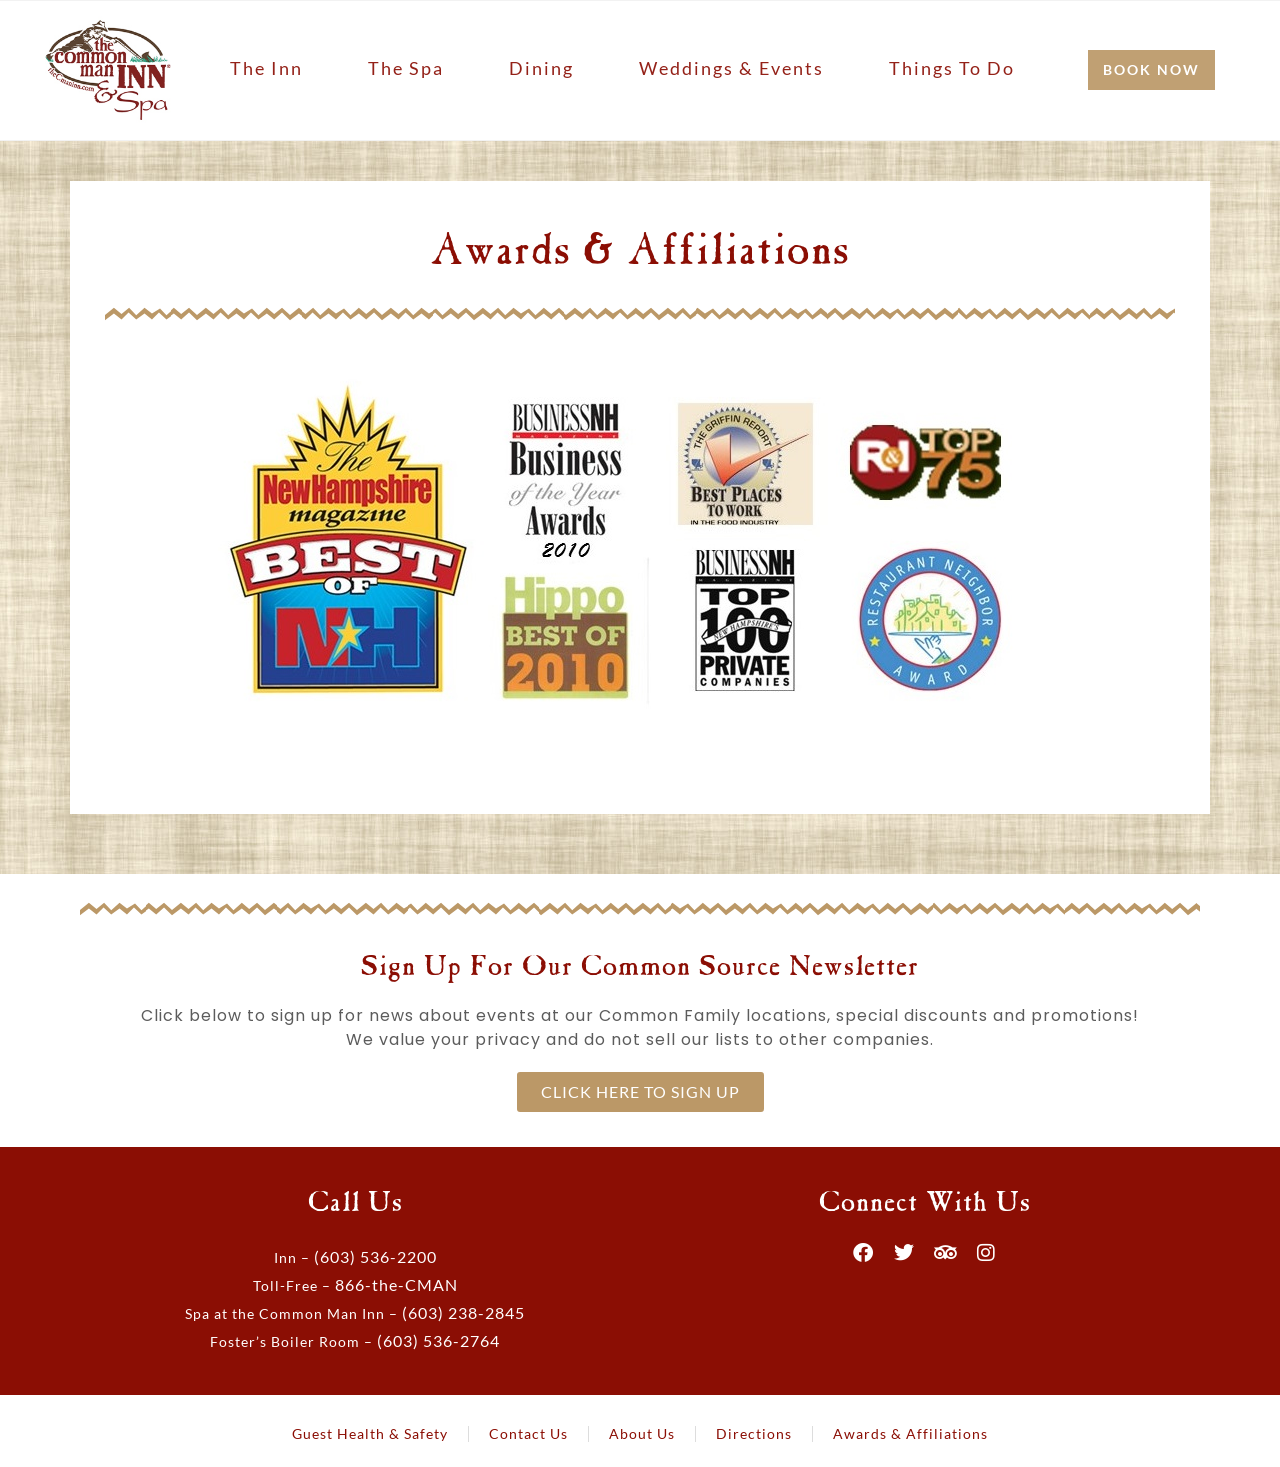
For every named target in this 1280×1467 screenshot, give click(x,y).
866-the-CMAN (396, 1284)
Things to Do (952, 68)
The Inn (266, 68)
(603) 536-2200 (375, 1256)
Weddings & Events (731, 68)
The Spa (406, 68)
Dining (541, 68)
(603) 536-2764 (438, 1340)
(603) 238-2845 (463, 1312)
